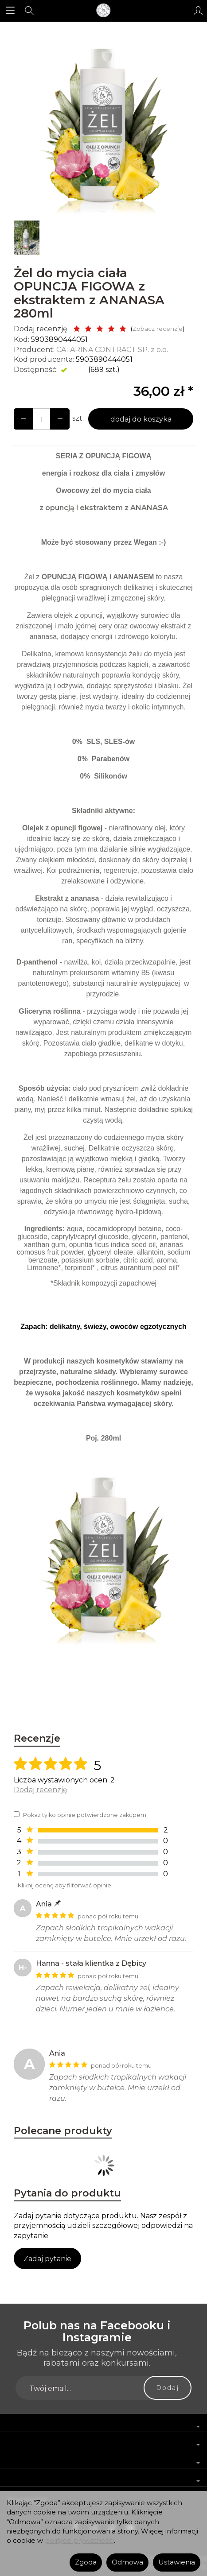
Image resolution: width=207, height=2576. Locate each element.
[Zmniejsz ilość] (60, 419)
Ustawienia (176, 2562)
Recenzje (37, 1738)
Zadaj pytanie (47, 2258)
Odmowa (127, 2562)
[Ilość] (42, 419)
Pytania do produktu (67, 2193)
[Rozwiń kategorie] (10, 10)
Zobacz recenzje (158, 328)
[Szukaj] (29, 10)
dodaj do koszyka (141, 419)
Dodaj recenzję (40, 1790)
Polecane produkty (63, 2131)
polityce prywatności (79, 2541)
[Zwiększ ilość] (23, 419)
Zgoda (86, 2562)
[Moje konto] (198, 10)
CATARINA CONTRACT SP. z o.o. (112, 349)
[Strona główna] (103, 10)
